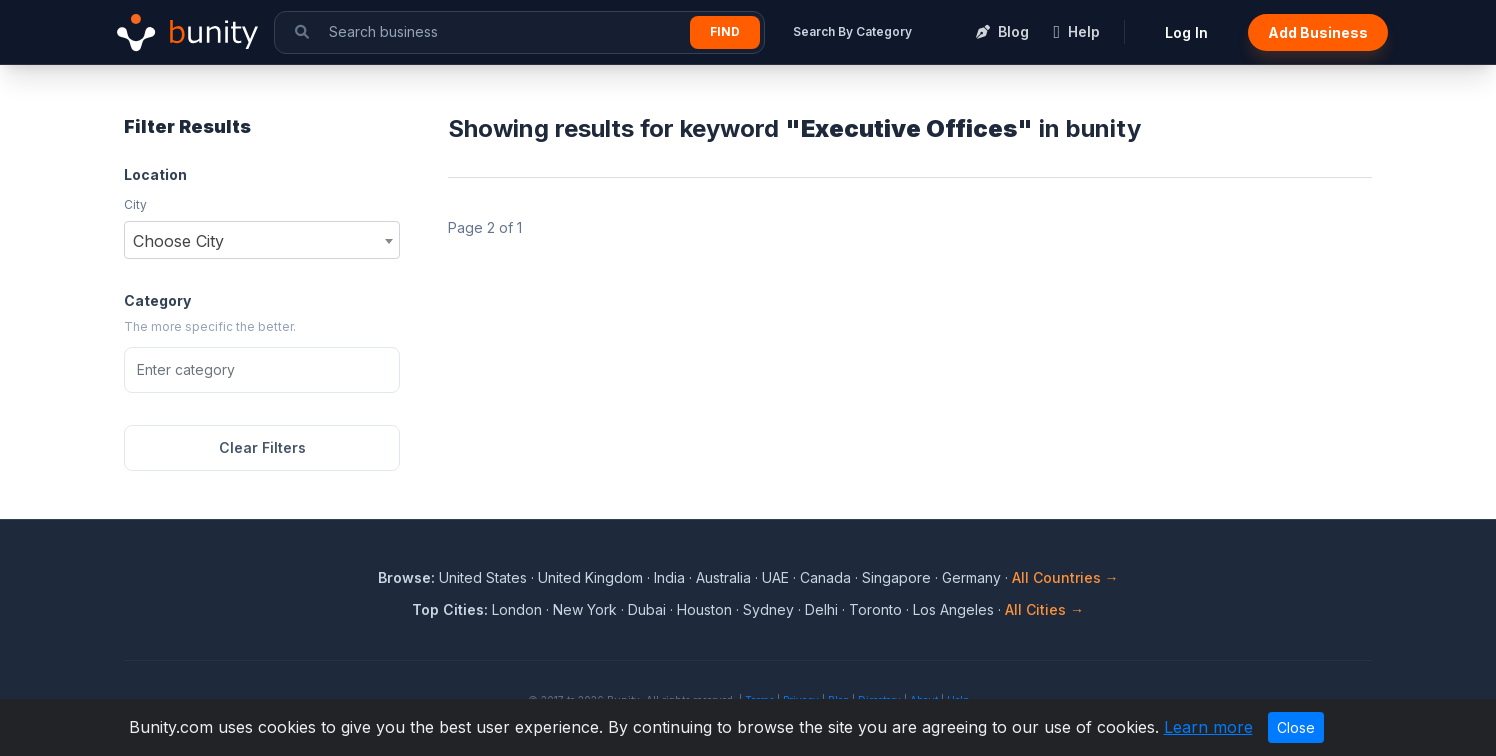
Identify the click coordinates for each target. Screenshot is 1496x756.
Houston (704, 609)
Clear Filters (262, 447)
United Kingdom (590, 577)
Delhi (821, 609)
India (669, 577)
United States (483, 577)
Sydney (768, 609)
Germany (971, 577)
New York (585, 609)
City (135, 204)
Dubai (647, 609)
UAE (775, 577)
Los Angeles (953, 609)
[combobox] (262, 240)
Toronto (875, 609)
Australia (723, 577)
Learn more (1208, 727)
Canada (825, 577)
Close (1296, 727)
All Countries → (1065, 577)
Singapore (896, 577)
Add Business (1318, 32)
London (517, 609)
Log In (1186, 32)
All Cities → (1044, 609)
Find (725, 31)
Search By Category (852, 31)
